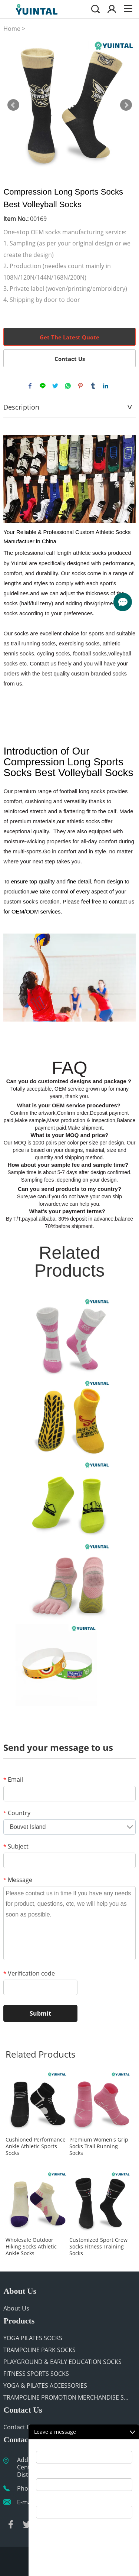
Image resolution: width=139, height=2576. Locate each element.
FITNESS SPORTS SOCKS (36, 2374)
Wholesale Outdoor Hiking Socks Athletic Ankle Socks (31, 2247)
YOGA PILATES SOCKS (32, 2338)
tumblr (93, 386)
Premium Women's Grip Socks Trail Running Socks (98, 2146)
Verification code (29, 1973)
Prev (13, 105)
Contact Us (69, 358)
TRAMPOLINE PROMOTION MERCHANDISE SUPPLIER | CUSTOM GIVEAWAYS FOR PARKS (68, 2397)
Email (13, 1779)
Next (126, 105)
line (42, 386)
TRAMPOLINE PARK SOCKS (39, 2350)
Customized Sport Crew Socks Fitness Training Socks (98, 2247)
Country (16, 1813)
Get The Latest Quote (69, 337)
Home (11, 29)
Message (17, 1880)
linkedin (105, 386)
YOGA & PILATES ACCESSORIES (45, 2385)
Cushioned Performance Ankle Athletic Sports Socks (36, 2146)
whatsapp (68, 386)
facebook (30, 386)
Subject (16, 1846)
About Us (16, 2308)
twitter (55, 386)
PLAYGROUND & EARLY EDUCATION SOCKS (62, 2362)
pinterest (80, 386)
